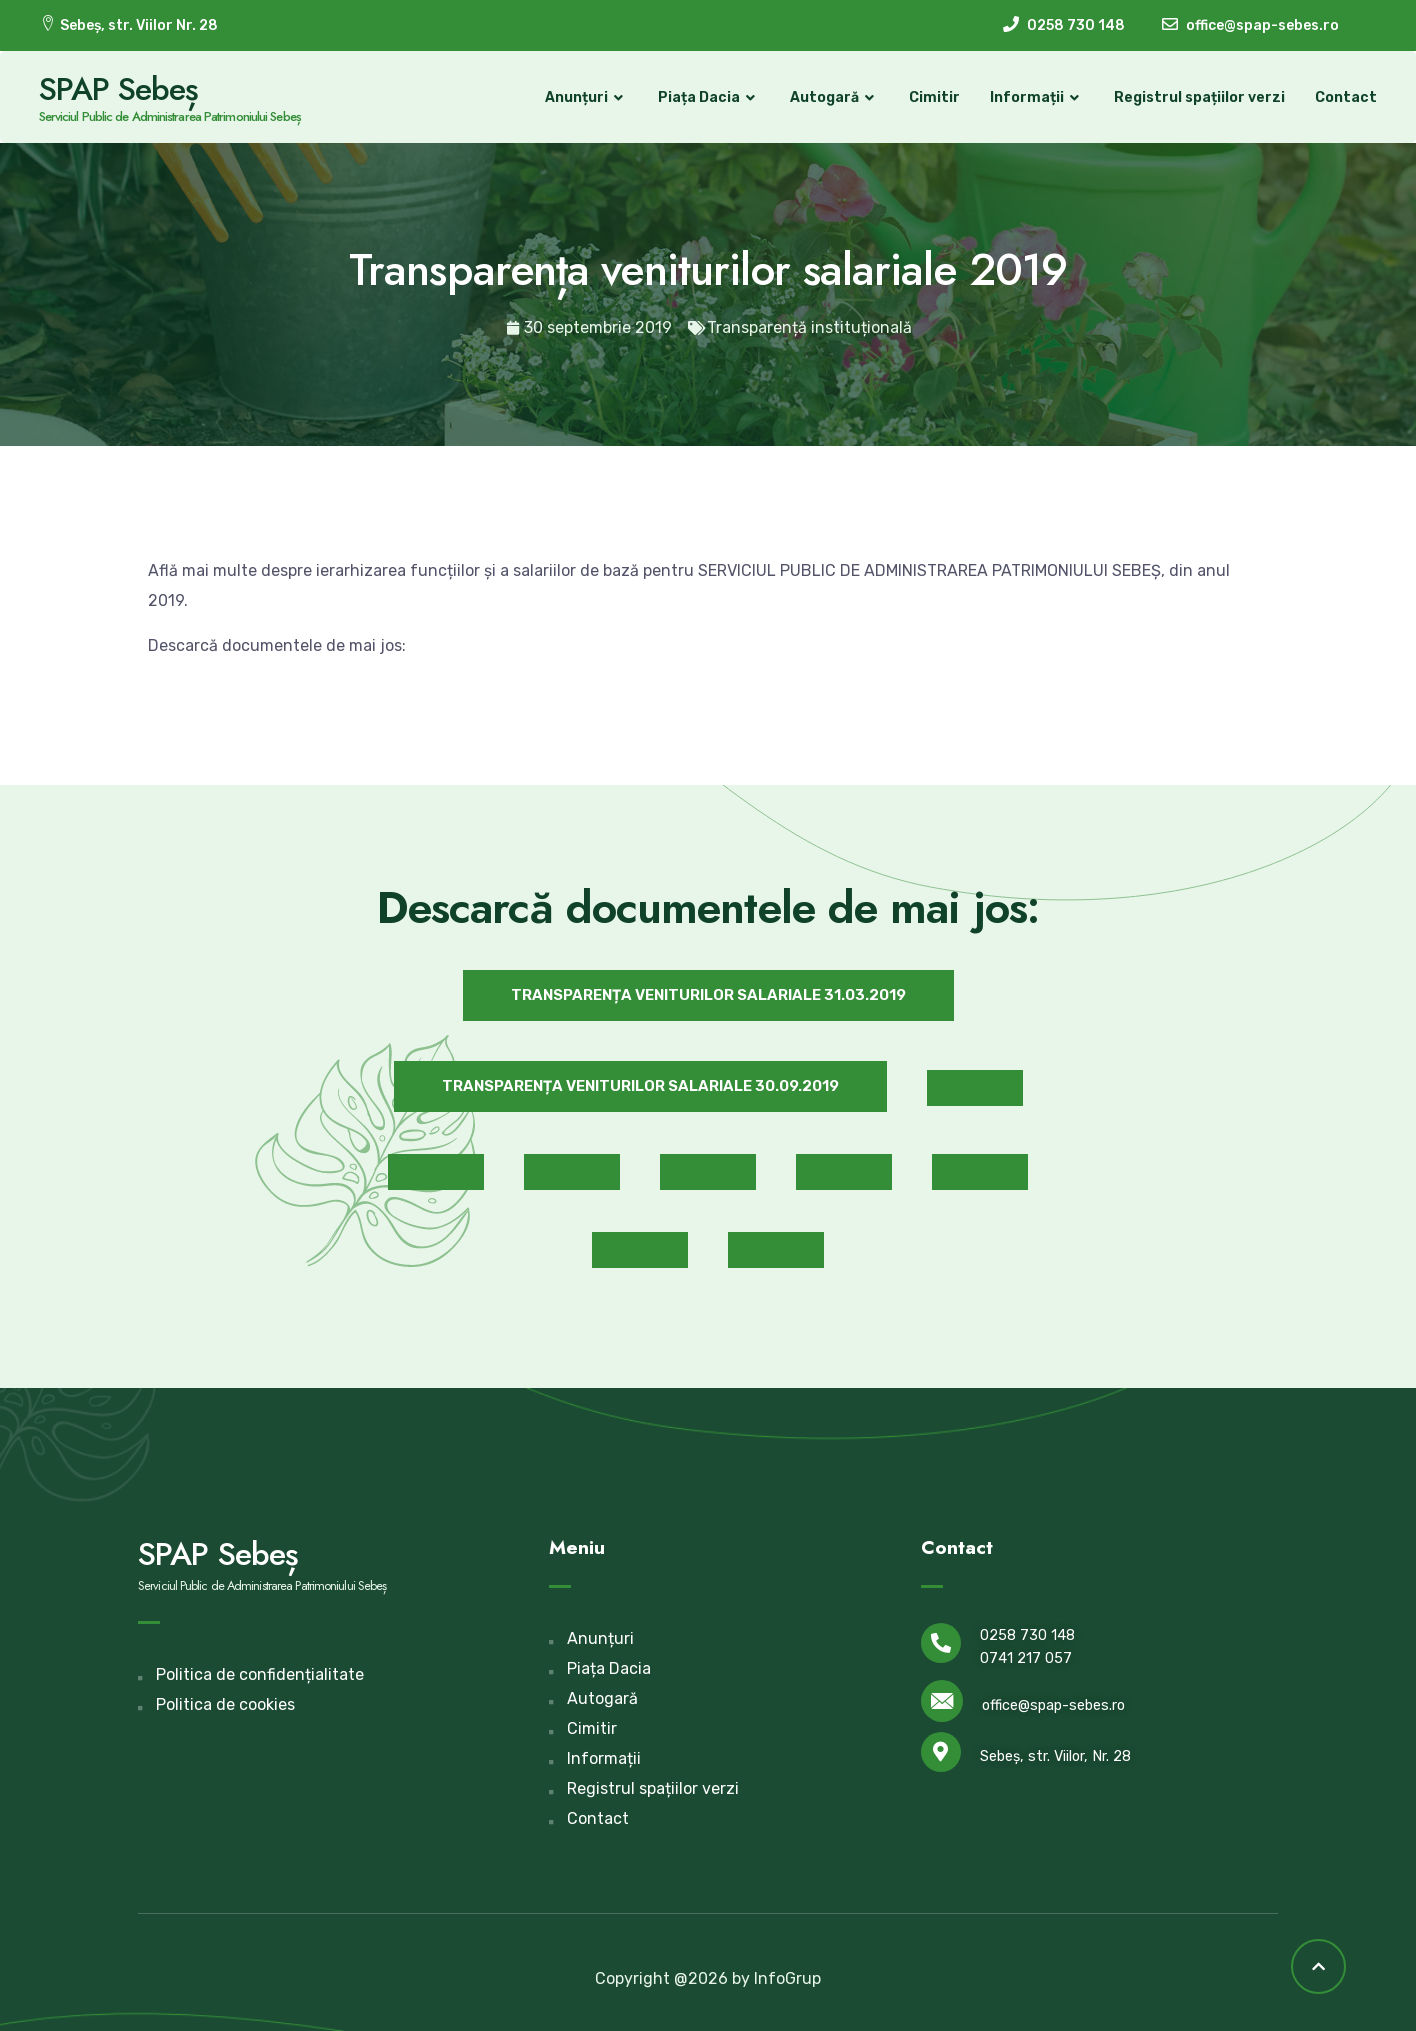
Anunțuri (585, 98)
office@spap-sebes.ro (1053, 1704)
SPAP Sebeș (120, 89)
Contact (1345, 97)
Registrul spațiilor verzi (1198, 97)
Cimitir (933, 97)
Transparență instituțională (809, 327)
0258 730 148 (1027, 1635)
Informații (1036, 98)
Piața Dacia (708, 98)
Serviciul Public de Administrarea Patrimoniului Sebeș (171, 116)
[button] (708, 995)
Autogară (833, 98)
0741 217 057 (1026, 1658)
